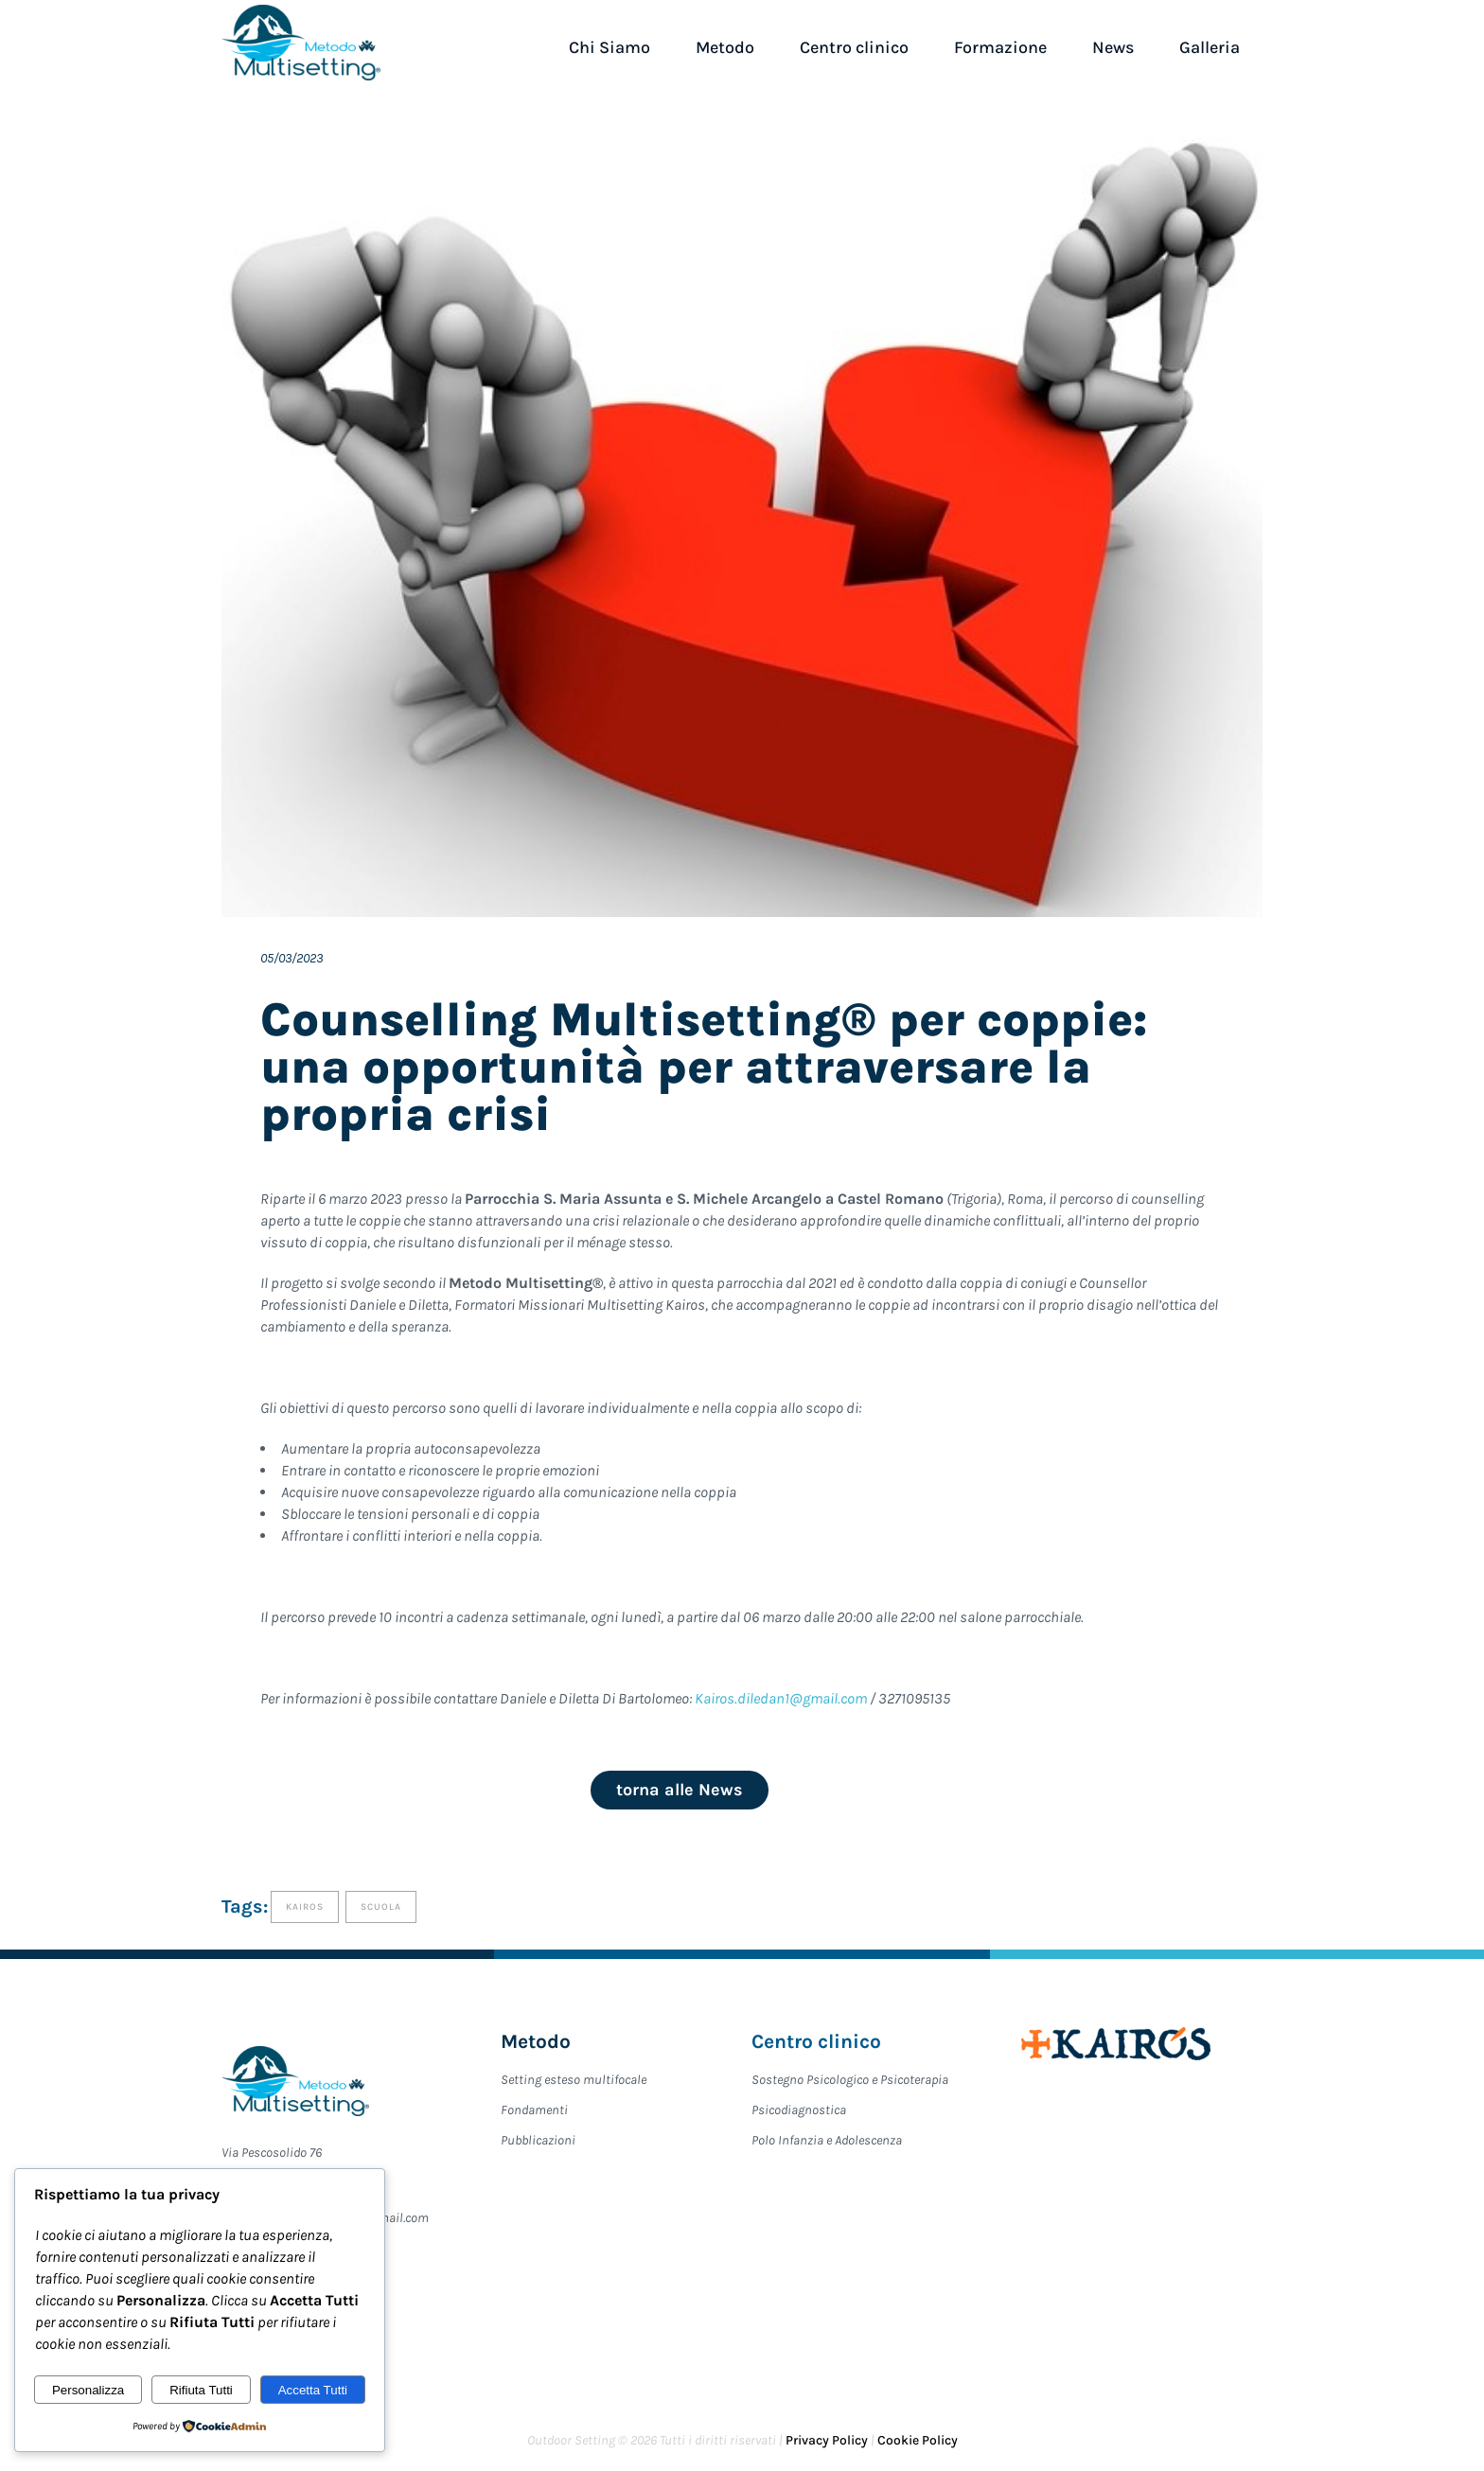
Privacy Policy (828, 2440)
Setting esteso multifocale (573, 2080)
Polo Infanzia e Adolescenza (826, 2140)
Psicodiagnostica (798, 2110)
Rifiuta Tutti (201, 2390)
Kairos (305, 1907)
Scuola (381, 1907)
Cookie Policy (917, 2440)
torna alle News (679, 1789)
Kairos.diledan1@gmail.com (781, 1698)
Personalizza (88, 2390)
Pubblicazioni (538, 2140)
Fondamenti (534, 2110)
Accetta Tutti (312, 2390)
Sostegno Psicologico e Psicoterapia (849, 2080)
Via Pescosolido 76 (271, 2152)
